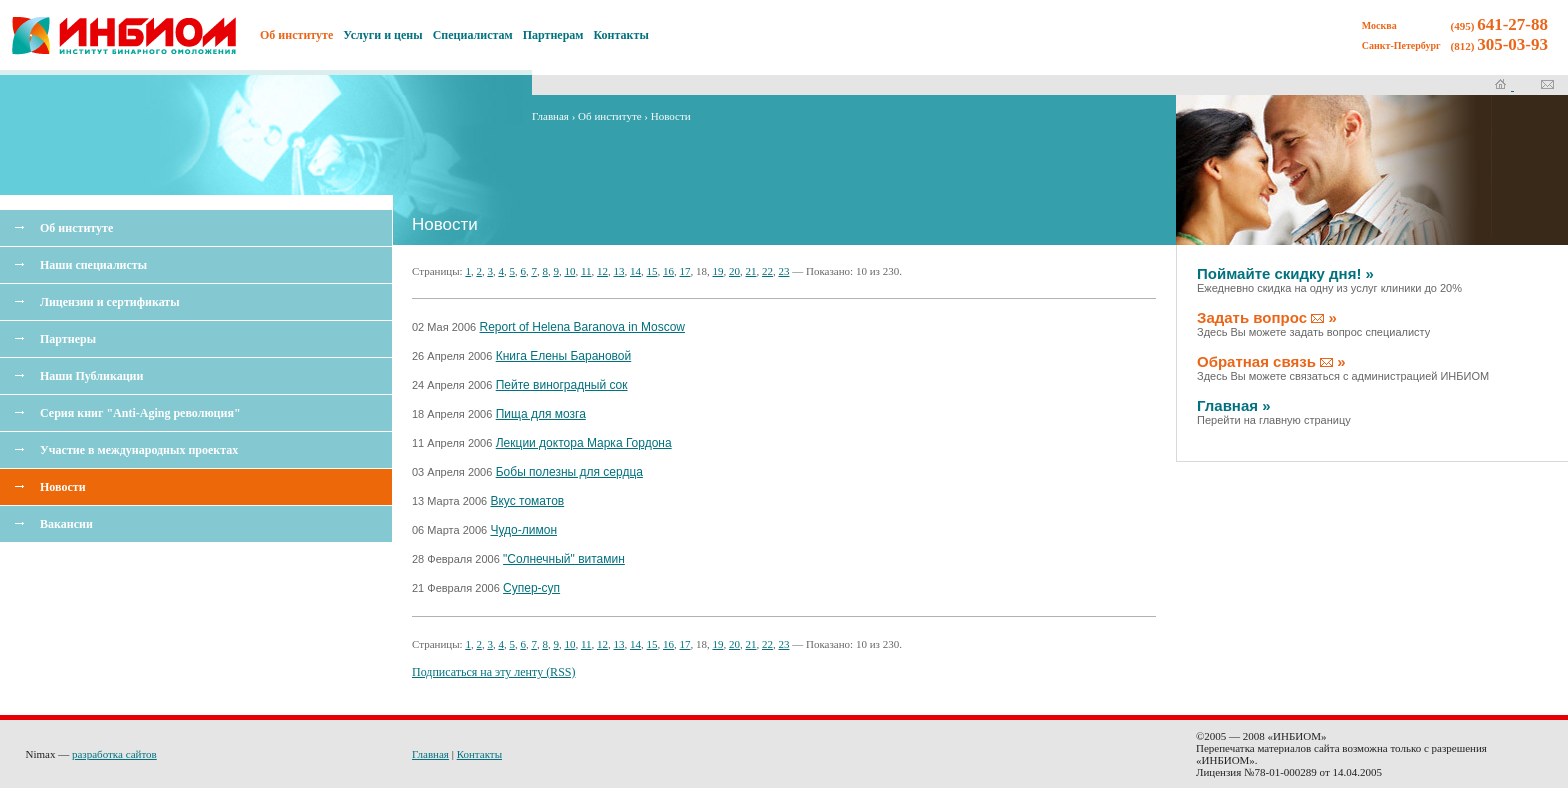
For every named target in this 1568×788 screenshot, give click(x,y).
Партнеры (68, 339)
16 (668, 271)
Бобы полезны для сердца (569, 472)
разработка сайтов (114, 754)
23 (783, 271)
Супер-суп (531, 588)
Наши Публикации (91, 376)
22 (767, 271)
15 (651, 271)
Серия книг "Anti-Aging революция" (140, 413)
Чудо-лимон (523, 530)
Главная (550, 116)
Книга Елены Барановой (564, 356)
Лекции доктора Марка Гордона (584, 443)
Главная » (1274, 411)
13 (618, 271)
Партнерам (553, 35)
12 (602, 271)
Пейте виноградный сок (562, 385)
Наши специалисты (93, 265)
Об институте (76, 228)
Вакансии (66, 524)
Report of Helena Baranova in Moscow (582, 327)
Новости (63, 487)
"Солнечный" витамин (564, 559)
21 (750, 271)
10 (569, 271)
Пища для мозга (541, 414)
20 (734, 271)
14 (635, 271)
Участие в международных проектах (139, 450)
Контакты (621, 35)
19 (717, 271)
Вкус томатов (527, 501)
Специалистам (473, 35)
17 (684, 271)
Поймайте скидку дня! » (1329, 279)
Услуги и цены (382, 35)
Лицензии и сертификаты (110, 302)
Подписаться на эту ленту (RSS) (493, 672)
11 (586, 271)
